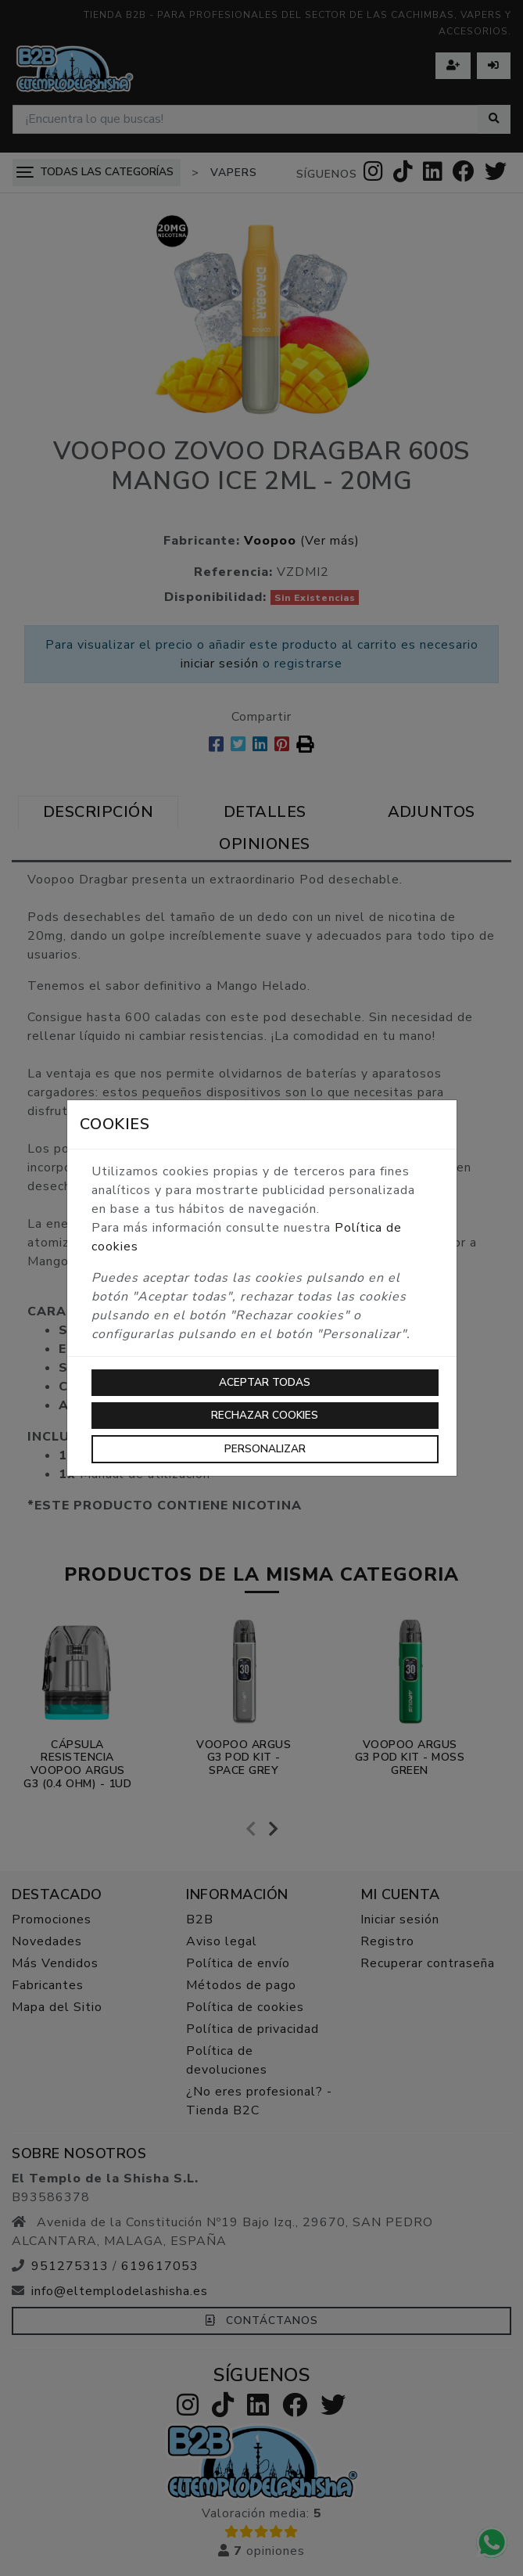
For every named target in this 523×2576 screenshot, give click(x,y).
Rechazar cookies (264, 1415)
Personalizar (265, 1448)
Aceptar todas (264, 1382)
